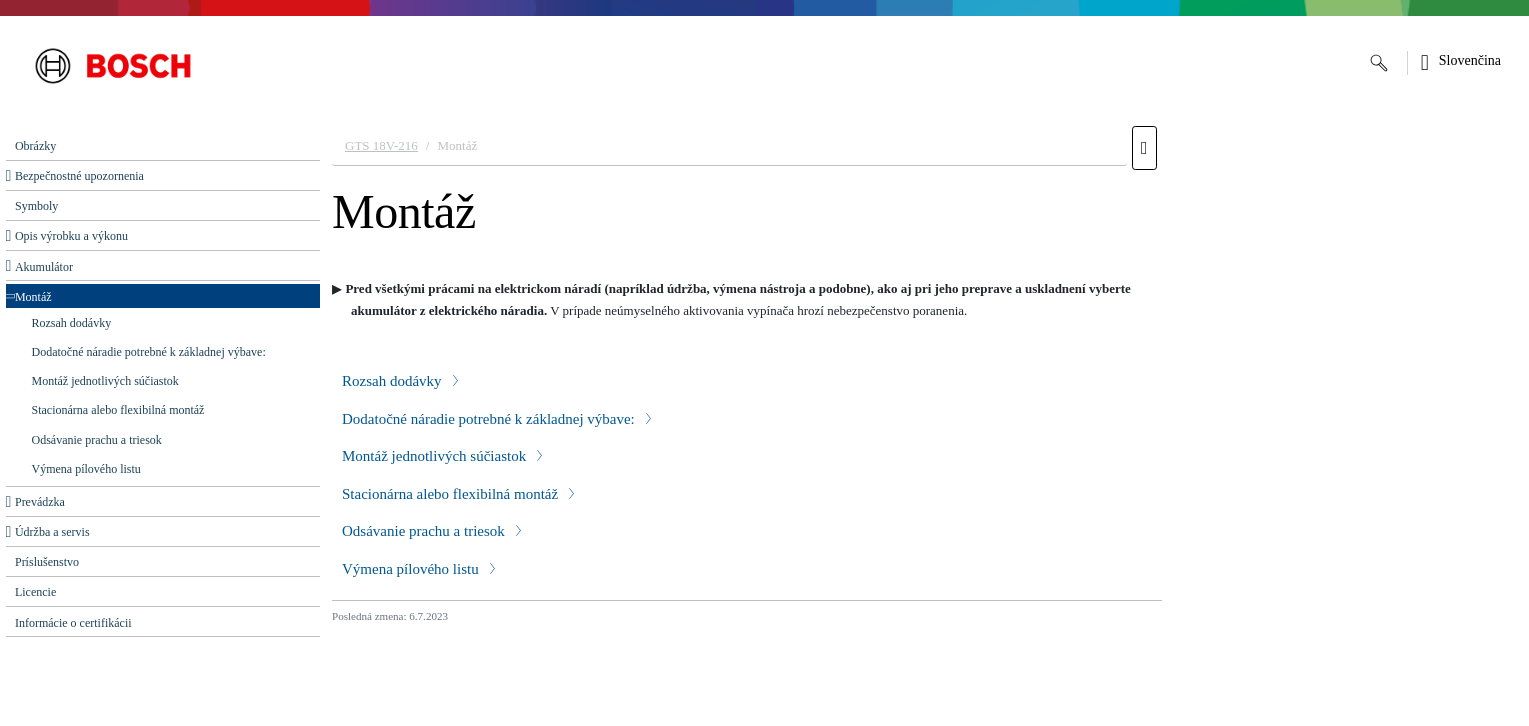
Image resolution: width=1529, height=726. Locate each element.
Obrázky (35, 146)
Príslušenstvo (47, 562)
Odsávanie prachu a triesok (97, 440)
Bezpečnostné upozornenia (79, 176)
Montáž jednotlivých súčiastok (105, 381)
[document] (924, 421)
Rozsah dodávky (72, 323)
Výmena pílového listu (86, 469)
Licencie (35, 592)
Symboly (36, 206)
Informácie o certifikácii (73, 623)
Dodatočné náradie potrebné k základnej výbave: (149, 352)
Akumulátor (44, 267)
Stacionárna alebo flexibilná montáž (118, 410)
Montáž (33, 297)
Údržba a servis (52, 532)
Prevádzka (40, 502)
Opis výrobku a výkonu (71, 236)
